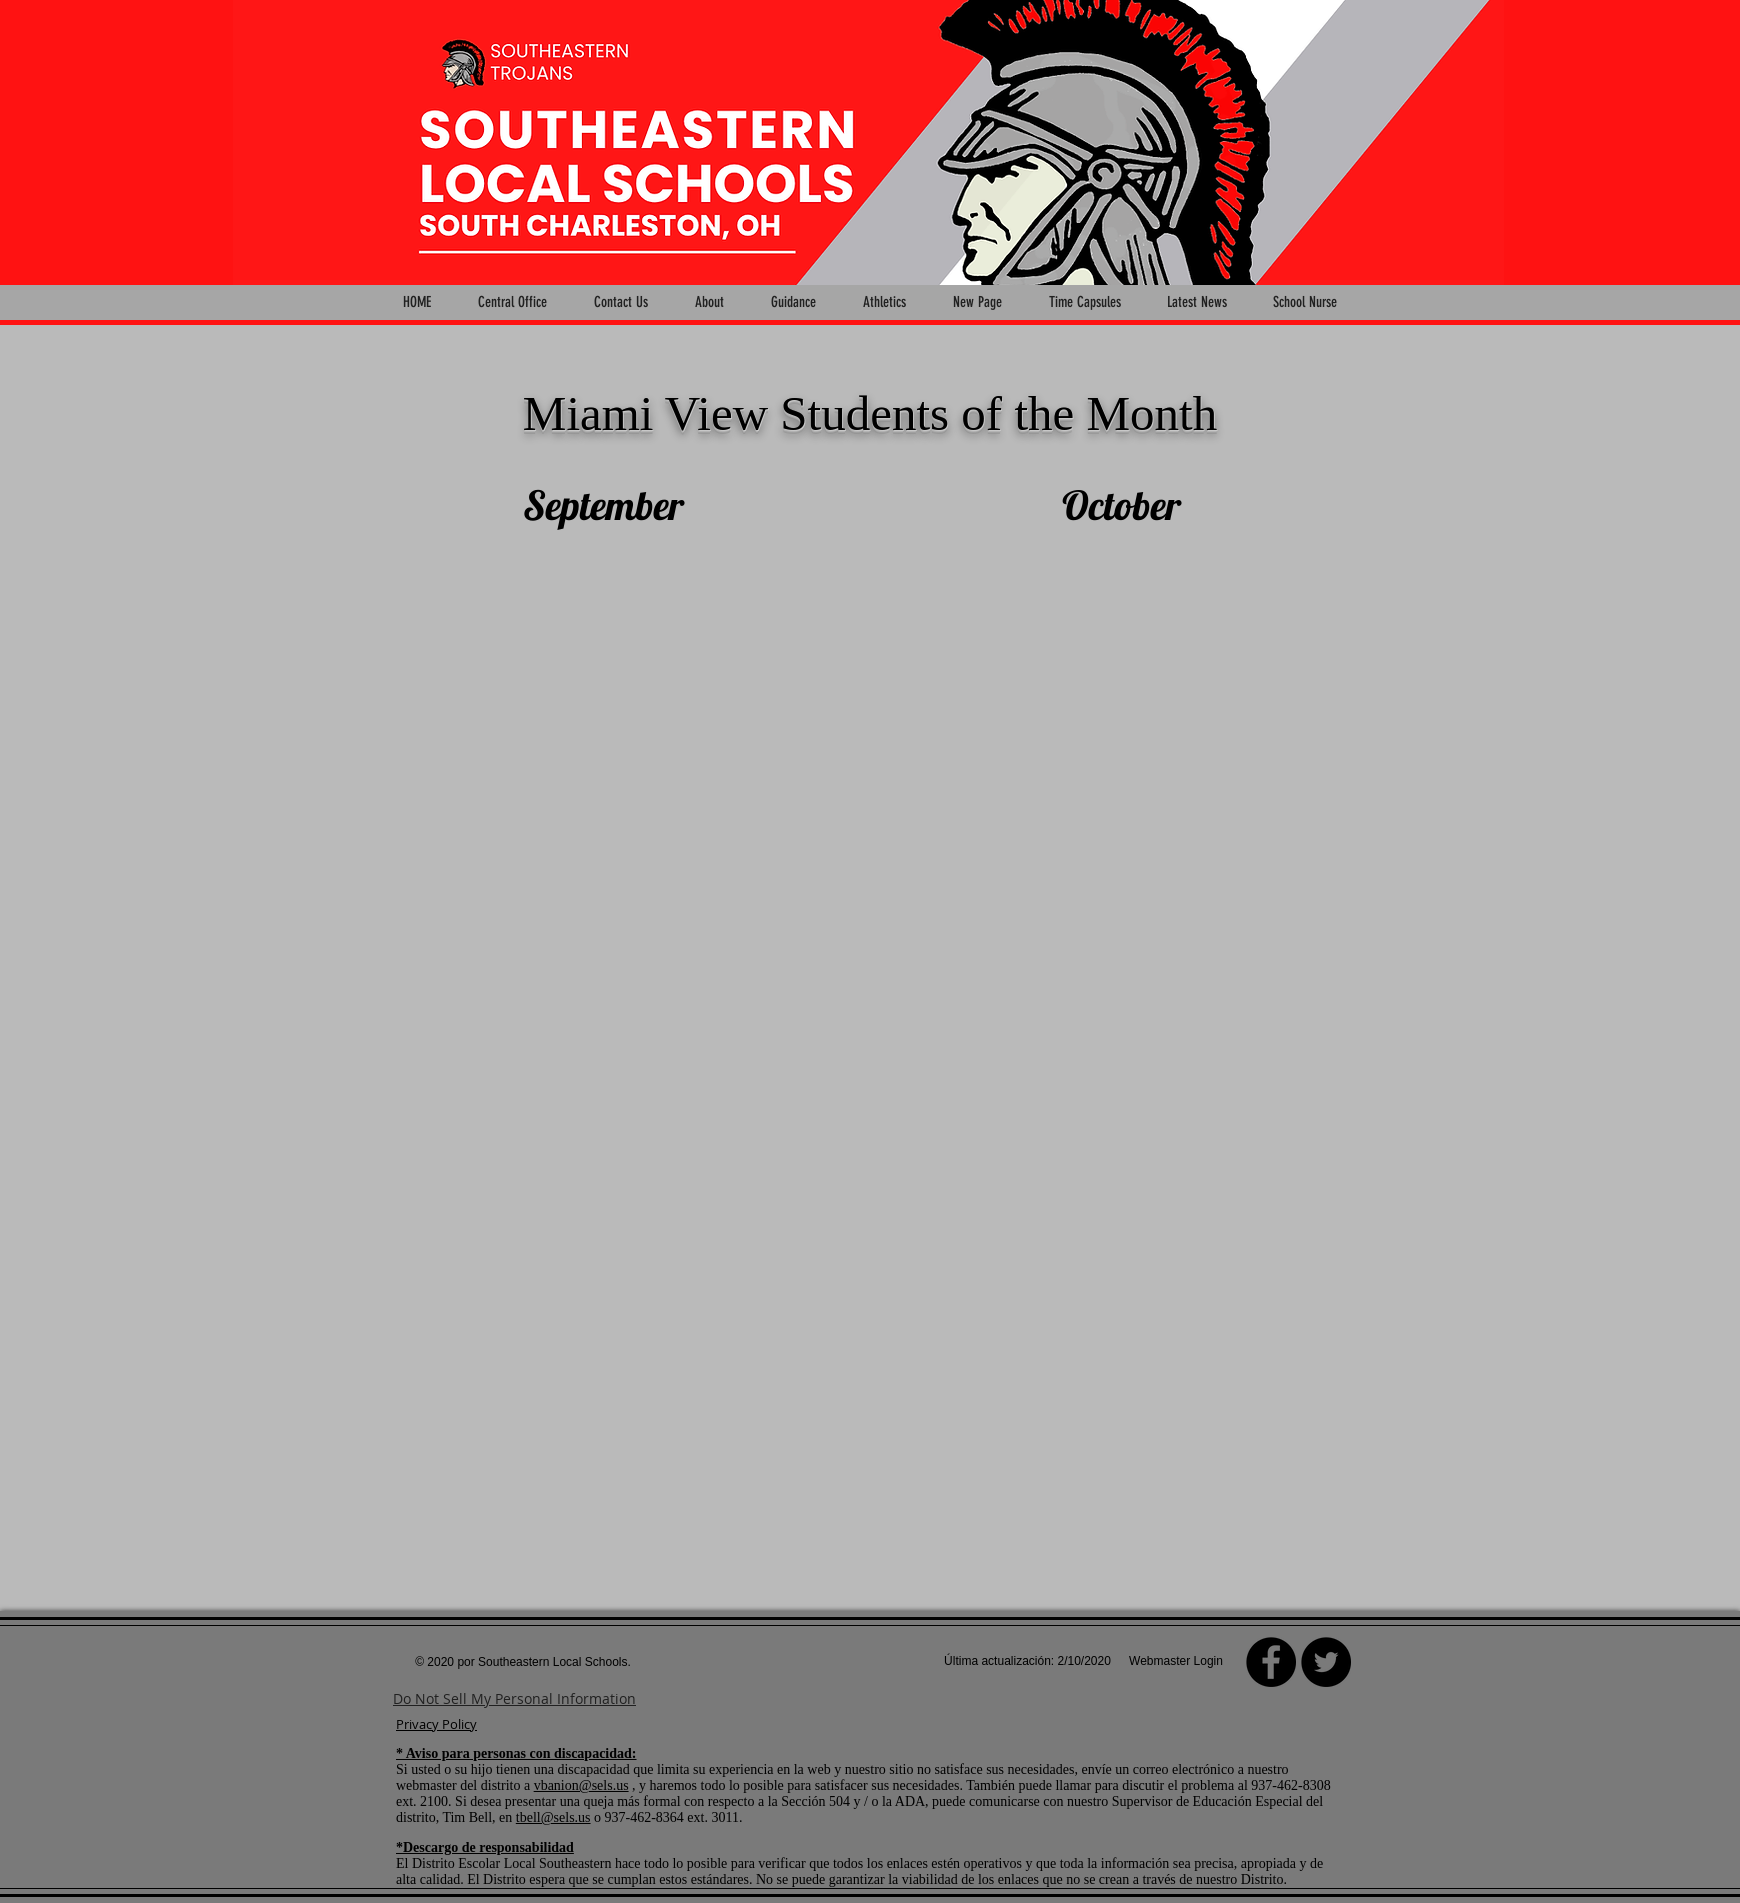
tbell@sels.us (553, 1817)
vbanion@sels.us (581, 1785)
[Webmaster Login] (1176, 1662)
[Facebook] (1271, 1662)
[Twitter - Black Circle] (1326, 1662)
